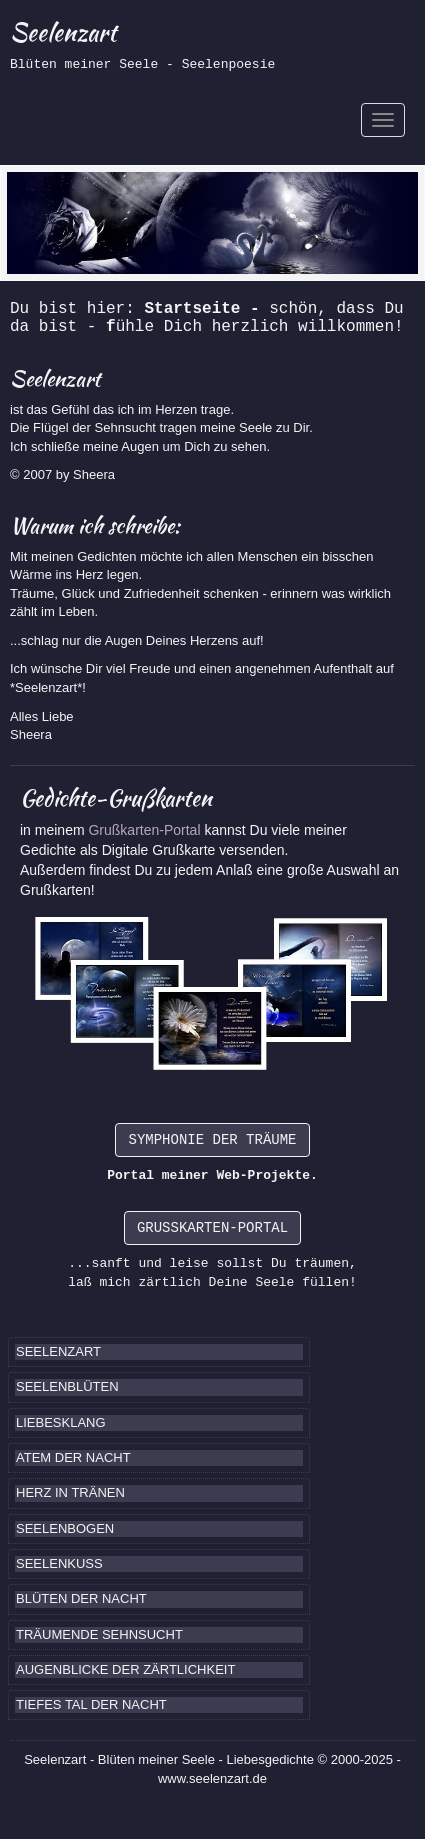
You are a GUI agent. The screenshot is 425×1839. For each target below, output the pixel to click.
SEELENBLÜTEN (67, 1386)
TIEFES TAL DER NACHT (91, 1704)
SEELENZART (58, 1351)
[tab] (159, 1352)
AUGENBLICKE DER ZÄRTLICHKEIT (125, 1669)
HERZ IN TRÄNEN (70, 1492)
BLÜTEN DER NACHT (81, 1598)
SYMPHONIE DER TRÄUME (212, 1140)
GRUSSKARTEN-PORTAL (212, 1228)
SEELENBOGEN (65, 1528)
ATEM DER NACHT (73, 1457)
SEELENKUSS (59, 1563)
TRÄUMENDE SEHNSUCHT (99, 1634)
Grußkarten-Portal (146, 830)
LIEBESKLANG (61, 1422)
